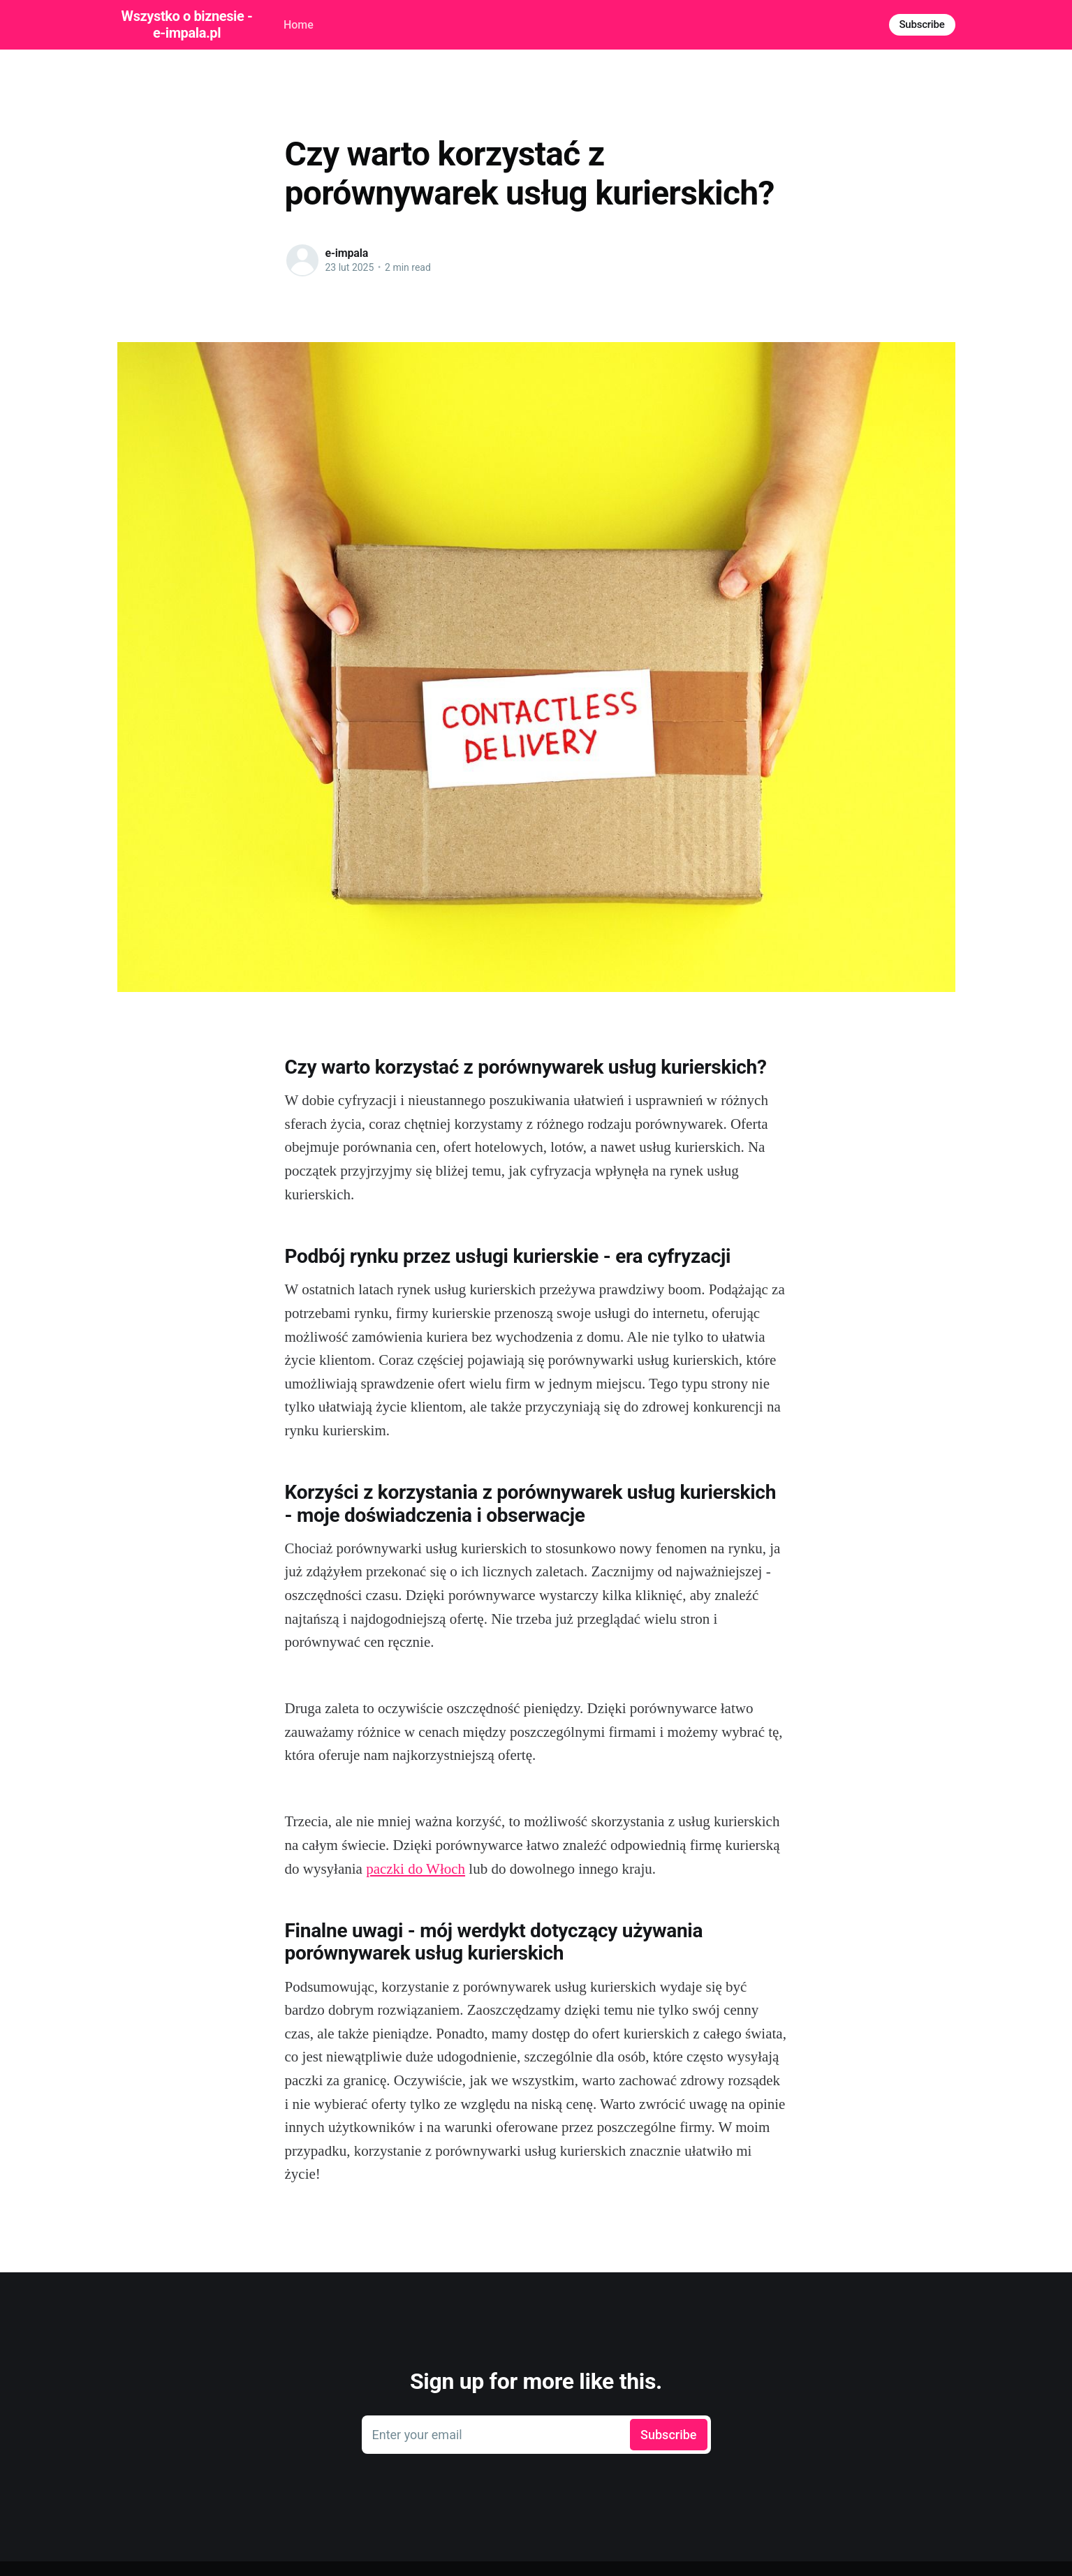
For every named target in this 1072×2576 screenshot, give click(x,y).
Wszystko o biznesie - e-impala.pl (187, 24)
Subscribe (922, 24)
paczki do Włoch (415, 1868)
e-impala (347, 253)
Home (299, 24)
